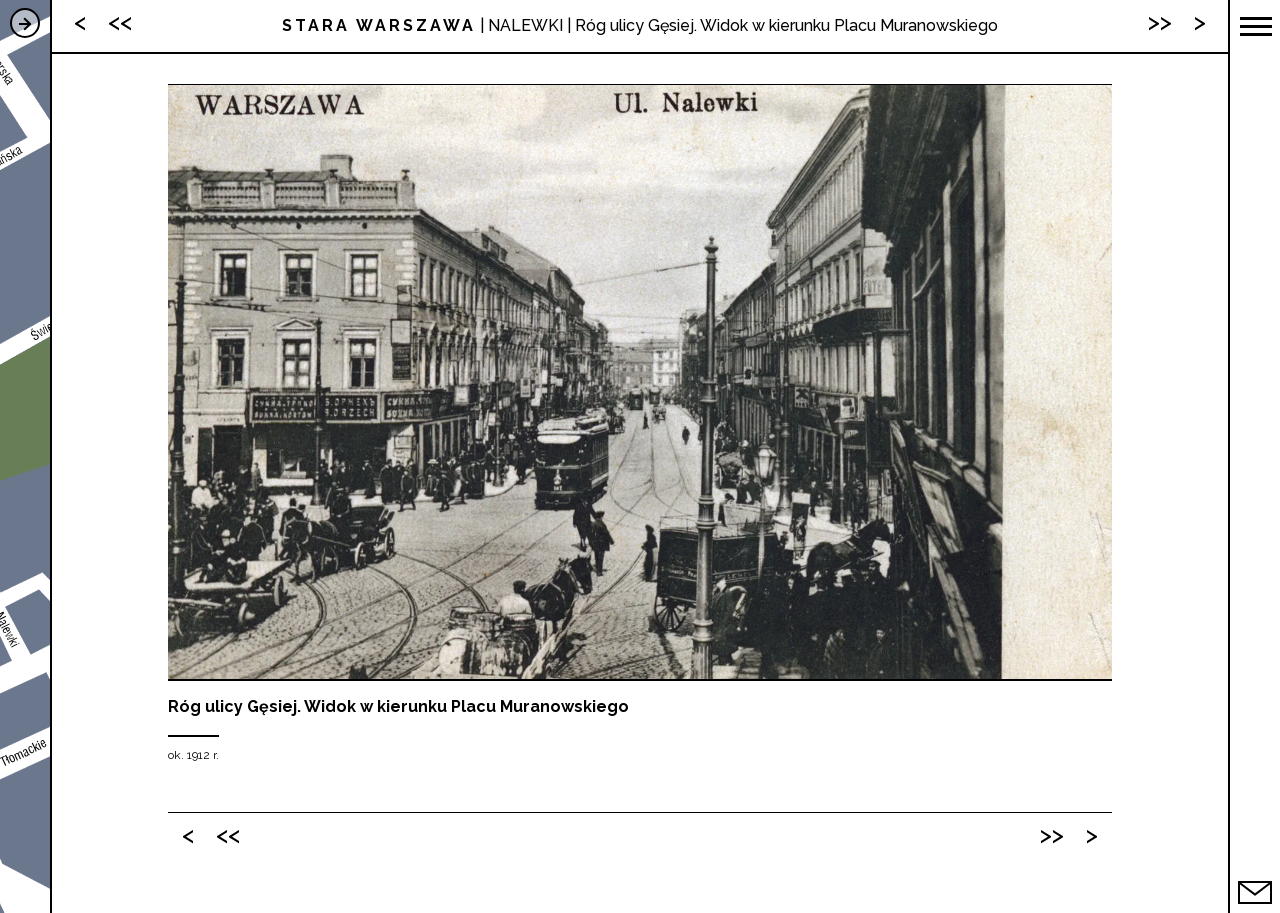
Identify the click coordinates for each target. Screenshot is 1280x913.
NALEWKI (525, 25)
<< (228, 834)
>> (1052, 834)
